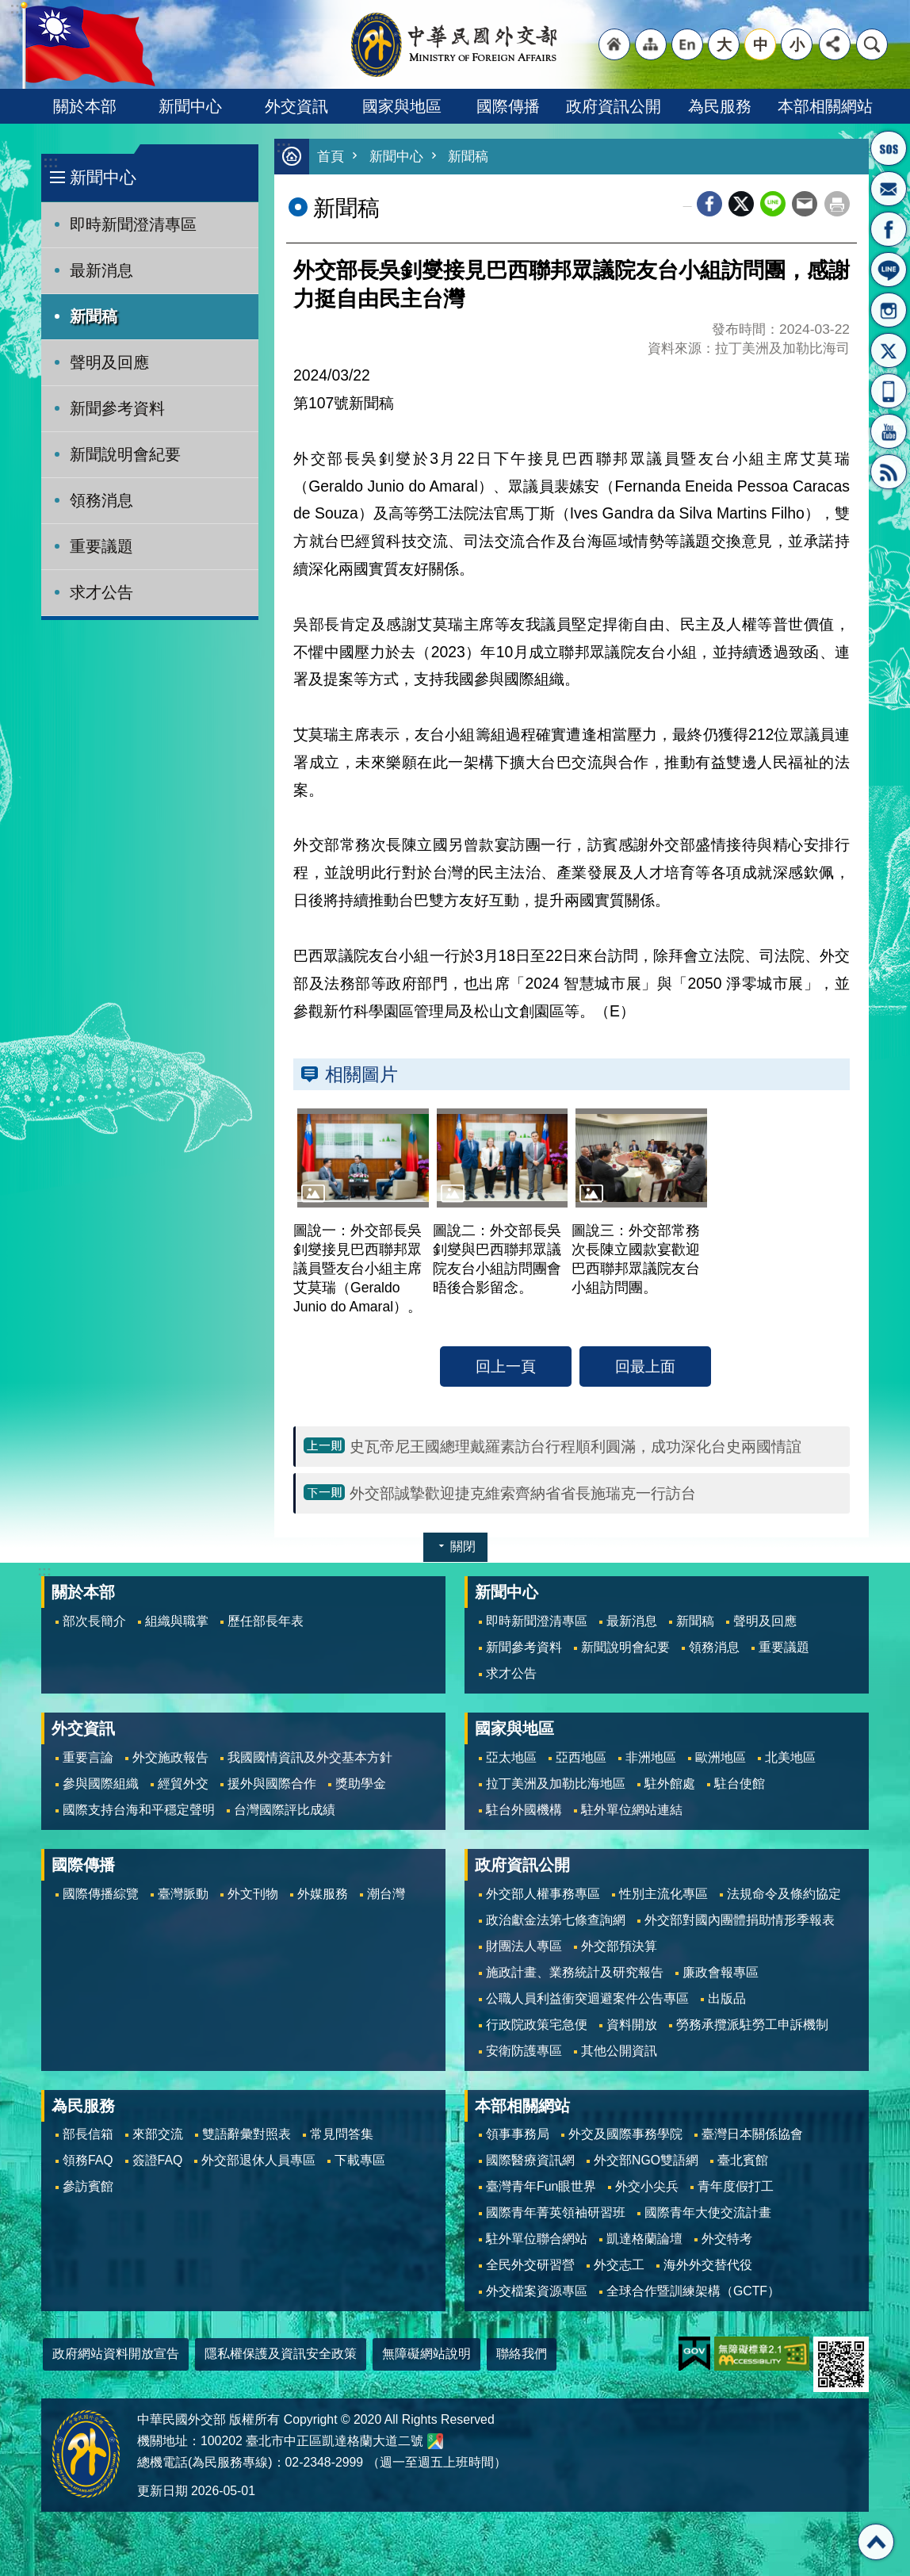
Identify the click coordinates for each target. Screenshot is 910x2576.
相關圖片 (361, 1074)
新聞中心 (190, 106)
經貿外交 (183, 1783)
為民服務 (719, 106)
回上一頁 (506, 1366)
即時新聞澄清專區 (133, 224)
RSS (888, 471)
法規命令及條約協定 (784, 1893)
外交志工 (619, 2265)
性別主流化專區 (663, 1893)
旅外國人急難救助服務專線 (888, 148)
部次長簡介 (94, 1621)
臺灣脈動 (183, 1893)
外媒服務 (322, 1893)
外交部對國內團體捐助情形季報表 (739, 1920)
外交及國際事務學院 (625, 2134)
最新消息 (101, 270)
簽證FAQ (157, 2160)
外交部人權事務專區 (543, 1893)
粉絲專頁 (888, 229)
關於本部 (85, 106)
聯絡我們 (521, 2353)
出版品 (727, 1998)
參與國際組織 (101, 1783)
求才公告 (101, 592)
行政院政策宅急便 (536, 2024)
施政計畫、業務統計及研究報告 (574, 1972)
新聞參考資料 (117, 408)
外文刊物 (253, 1893)
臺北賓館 (742, 2160)
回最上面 (645, 1366)
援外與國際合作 (272, 1783)
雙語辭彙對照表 (246, 2134)
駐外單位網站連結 (631, 1809)
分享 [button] (835, 44)
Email (804, 203)
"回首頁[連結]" (614, 44)
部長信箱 (888, 188)
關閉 (463, 1546)
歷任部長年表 (266, 1621)
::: (50, 162)
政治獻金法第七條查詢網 (555, 1920)
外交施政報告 (170, 1757)
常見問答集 (341, 2134)
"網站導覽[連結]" (651, 44)
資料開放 (631, 2024)
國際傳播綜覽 (101, 1893)
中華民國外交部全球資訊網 (455, 44)
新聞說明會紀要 (125, 454)
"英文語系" (687, 44)
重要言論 (88, 1757)
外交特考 (727, 2238)
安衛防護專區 (524, 2050)
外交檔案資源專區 (536, 2291)
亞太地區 (511, 1757)
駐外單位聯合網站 (536, 2238)
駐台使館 (739, 1783)
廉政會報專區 (720, 1972)
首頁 (330, 156)
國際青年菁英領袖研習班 (555, 2212)
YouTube (888, 431)
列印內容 (837, 203)
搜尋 (872, 44)
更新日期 (162, 2491)
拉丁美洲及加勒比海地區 (555, 1783)
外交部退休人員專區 (258, 2160)
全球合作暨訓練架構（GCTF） (693, 2291)
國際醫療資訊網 (530, 2160)
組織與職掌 (176, 1621)
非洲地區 (650, 1757)
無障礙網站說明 (426, 2353)
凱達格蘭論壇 (644, 2238)
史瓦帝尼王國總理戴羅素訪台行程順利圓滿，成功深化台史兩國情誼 (575, 1446)
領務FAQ (88, 2160)
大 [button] (724, 44)
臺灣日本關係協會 (752, 2134)
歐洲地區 (720, 1757)
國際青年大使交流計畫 (707, 2212)
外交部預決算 (619, 1946)
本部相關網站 (825, 106)
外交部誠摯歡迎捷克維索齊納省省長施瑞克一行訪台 (523, 1493)
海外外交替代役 (707, 2265)
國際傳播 (508, 106)
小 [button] (797, 44)
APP (888, 390)
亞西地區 (581, 1757)
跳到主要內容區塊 (8, 8)
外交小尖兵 (647, 2186)
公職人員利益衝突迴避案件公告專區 (587, 1998)
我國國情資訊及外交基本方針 (310, 1757)
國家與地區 (402, 106)
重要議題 (101, 546)
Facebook (709, 203)
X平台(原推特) (888, 350)
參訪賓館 (88, 2186)
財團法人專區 (524, 1946)
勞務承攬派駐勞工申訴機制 (752, 2024)
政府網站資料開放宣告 (115, 2353)
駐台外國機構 (524, 1809)
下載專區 (360, 2160)
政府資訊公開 (613, 106)
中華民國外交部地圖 (435, 2441)
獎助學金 (360, 1783)
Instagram (888, 310)
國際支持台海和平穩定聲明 (139, 1809)
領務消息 (101, 500)
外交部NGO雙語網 (646, 2160)
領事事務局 (517, 2134)
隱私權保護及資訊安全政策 (281, 2353)
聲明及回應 (109, 362)
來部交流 (157, 2134)
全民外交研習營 (530, 2265)
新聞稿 (93, 316)
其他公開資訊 (619, 2050)
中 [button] (760, 44)
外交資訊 (296, 106)
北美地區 (790, 1757)
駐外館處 (669, 1783)
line (773, 203)
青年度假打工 (736, 2186)
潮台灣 (386, 1893)
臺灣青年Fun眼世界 (541, 2186)
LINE (888, 269)
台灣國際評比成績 (284, 1809)
